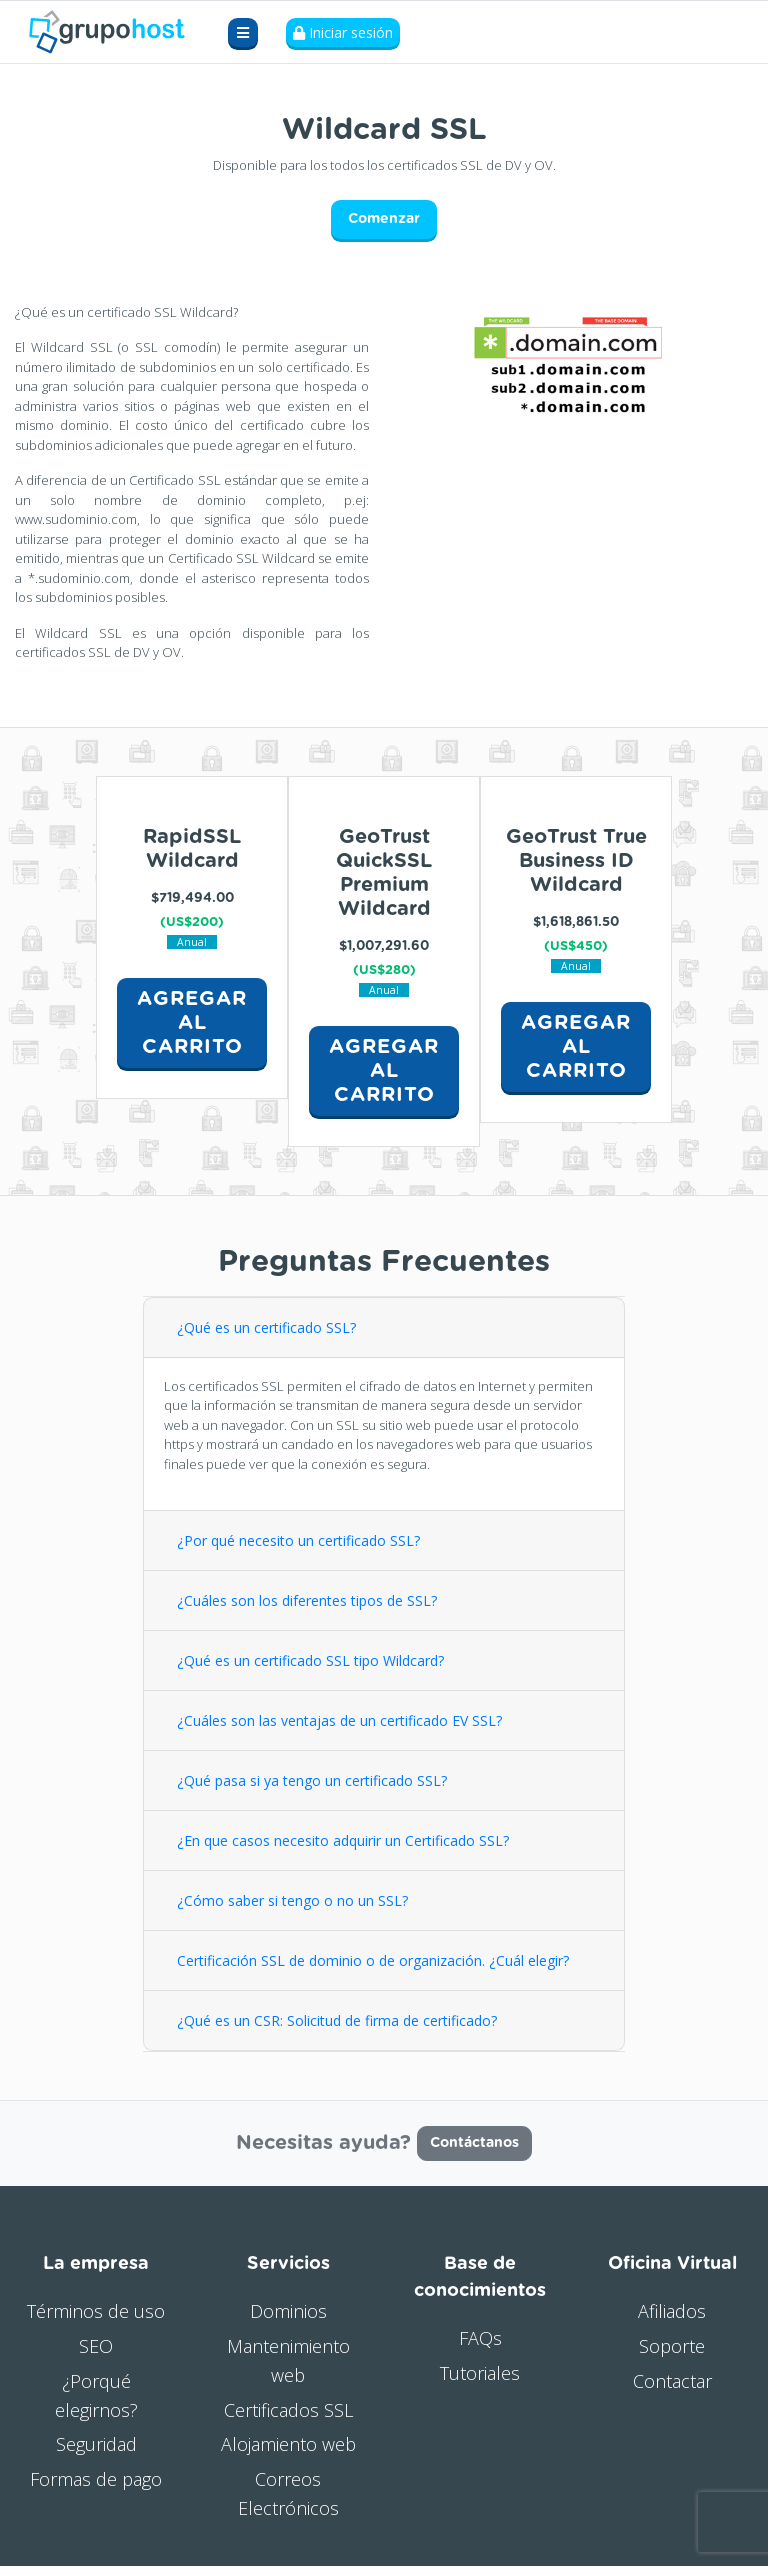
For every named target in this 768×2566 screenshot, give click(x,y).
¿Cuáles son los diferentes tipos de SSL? (307, 1600)
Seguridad (96, 2444)
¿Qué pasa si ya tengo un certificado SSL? (312, 1780)
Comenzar (384, 219)
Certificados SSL (288, 2410)
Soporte (672, 2346)
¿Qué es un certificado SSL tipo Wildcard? (310, 1660)
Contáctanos (474, 2143)
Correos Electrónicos (288, 2493)
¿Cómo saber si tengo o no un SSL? (292, 1900)
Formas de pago (96, 2479)
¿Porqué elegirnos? (96, 2395)
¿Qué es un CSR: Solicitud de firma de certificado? (339, 2020)
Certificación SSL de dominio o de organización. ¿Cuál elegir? (373, 1960)
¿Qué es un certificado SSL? (266, 1327)
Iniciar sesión (343, 32)
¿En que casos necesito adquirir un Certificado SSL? (343, 1840)
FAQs (480, 2338)
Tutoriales (480, 2373)
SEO (96, 2346)
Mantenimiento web (288, 2360)
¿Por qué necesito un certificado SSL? (298, 1540)
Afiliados (672, 2311)
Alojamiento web (288, 2444)
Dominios (288, 2311)
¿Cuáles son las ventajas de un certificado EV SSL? (339, 1720)
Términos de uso (96, 2311)
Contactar (672, 2381)
